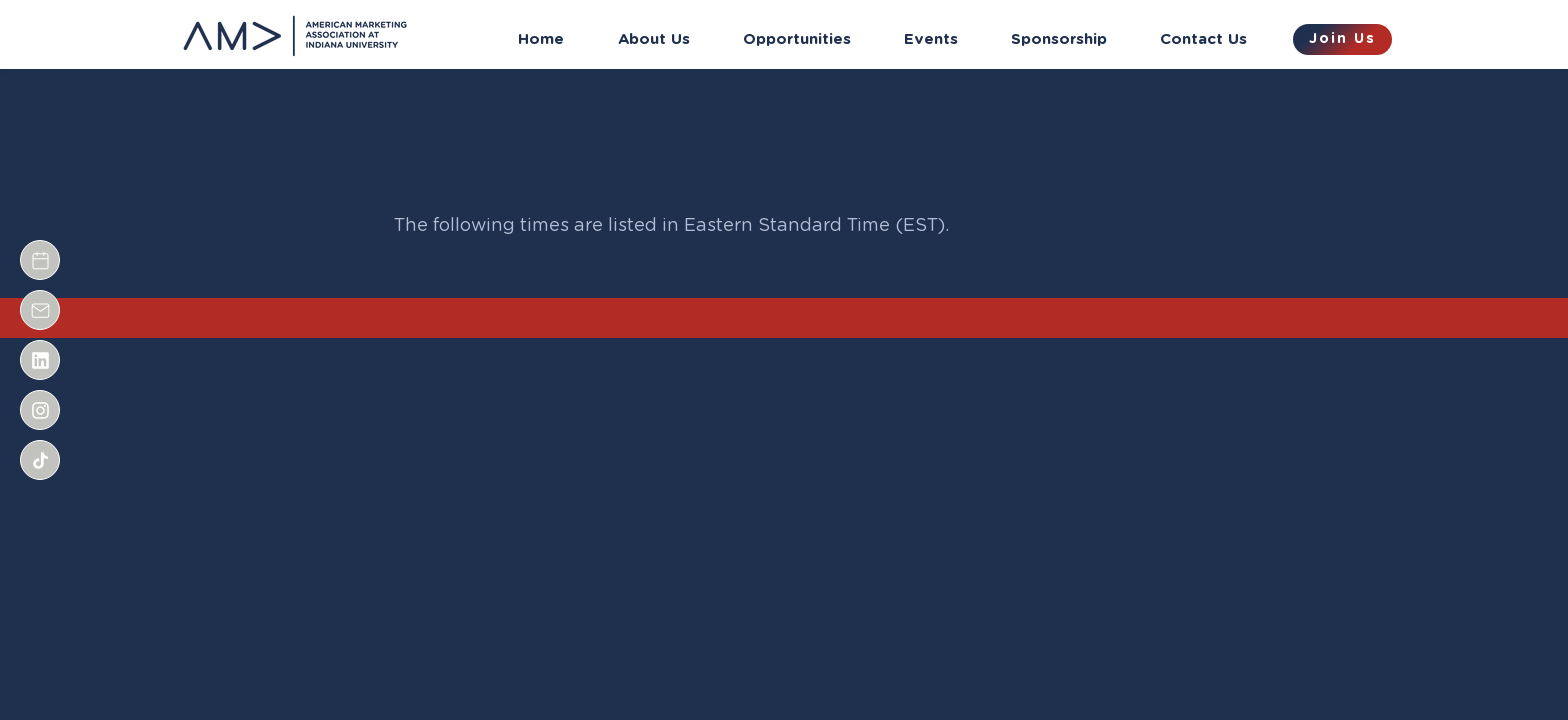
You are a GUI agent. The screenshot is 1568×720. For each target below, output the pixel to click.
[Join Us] (1342, 39)
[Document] (40, 260)
